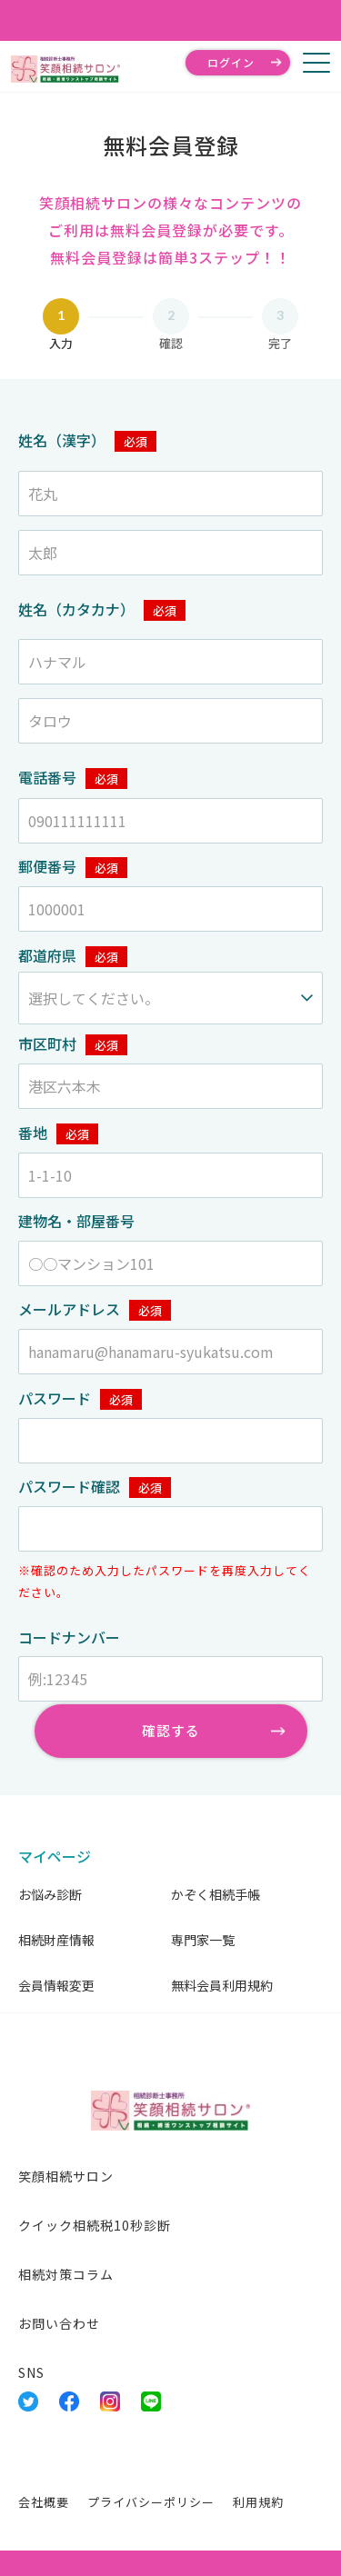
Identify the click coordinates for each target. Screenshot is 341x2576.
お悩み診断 (50, 1894)
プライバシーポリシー (151, 2502)
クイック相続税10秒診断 (94, 2225)
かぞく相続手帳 (215, 1894)
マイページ (54, 1856)
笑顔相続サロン (66, 2176)
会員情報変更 (56, 1985)
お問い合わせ (59, 2323)
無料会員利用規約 (222, 1985)
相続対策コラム (66, 2274)
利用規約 (258, 2502)
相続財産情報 (56, 1940)
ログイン (231, 62)
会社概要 (43, 2502)
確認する (171, 1730)
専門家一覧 (203, 1940)
